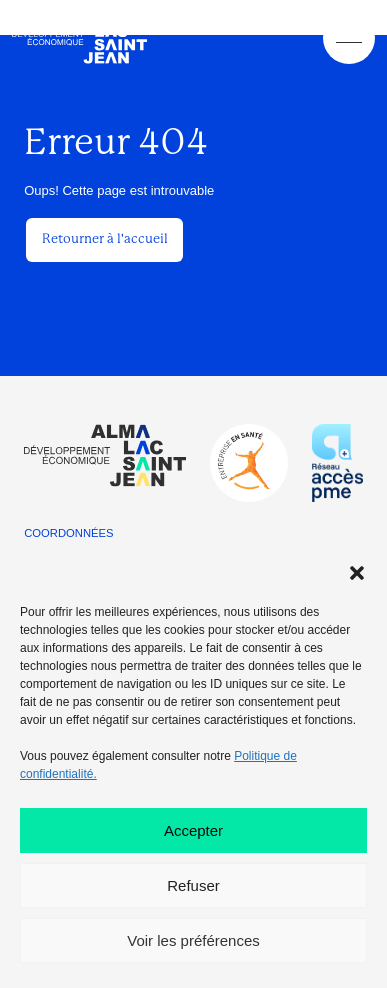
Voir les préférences (193, 940)
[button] (357, 573)
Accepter (193, 830)
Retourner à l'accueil (105, 238)
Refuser (193, 885)
